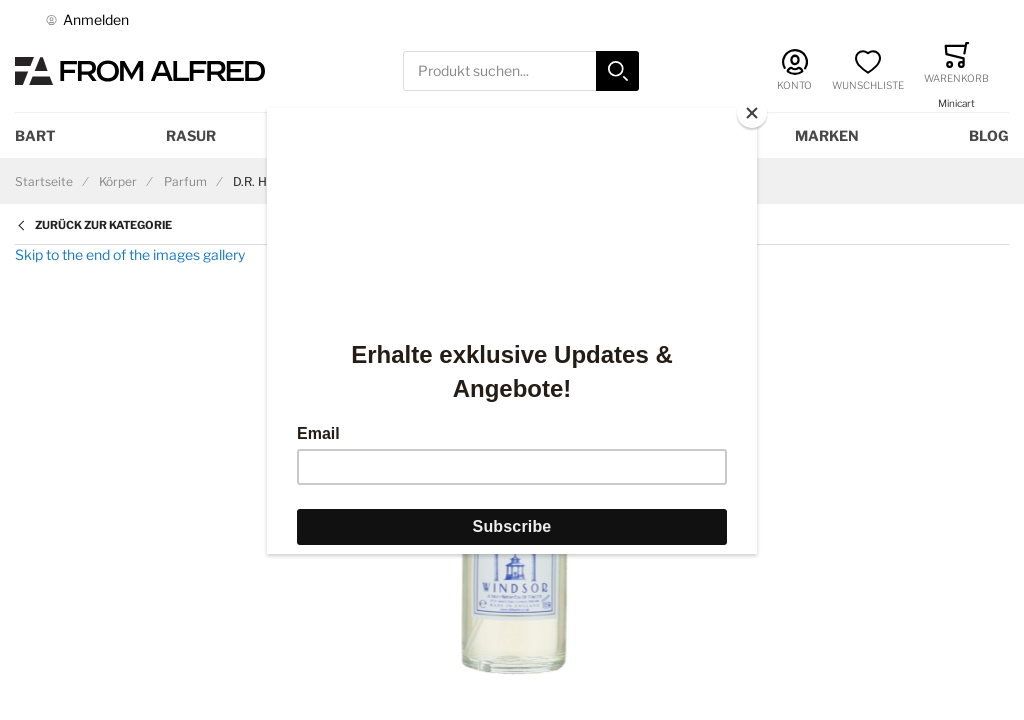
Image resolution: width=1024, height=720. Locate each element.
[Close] (752, 113)
